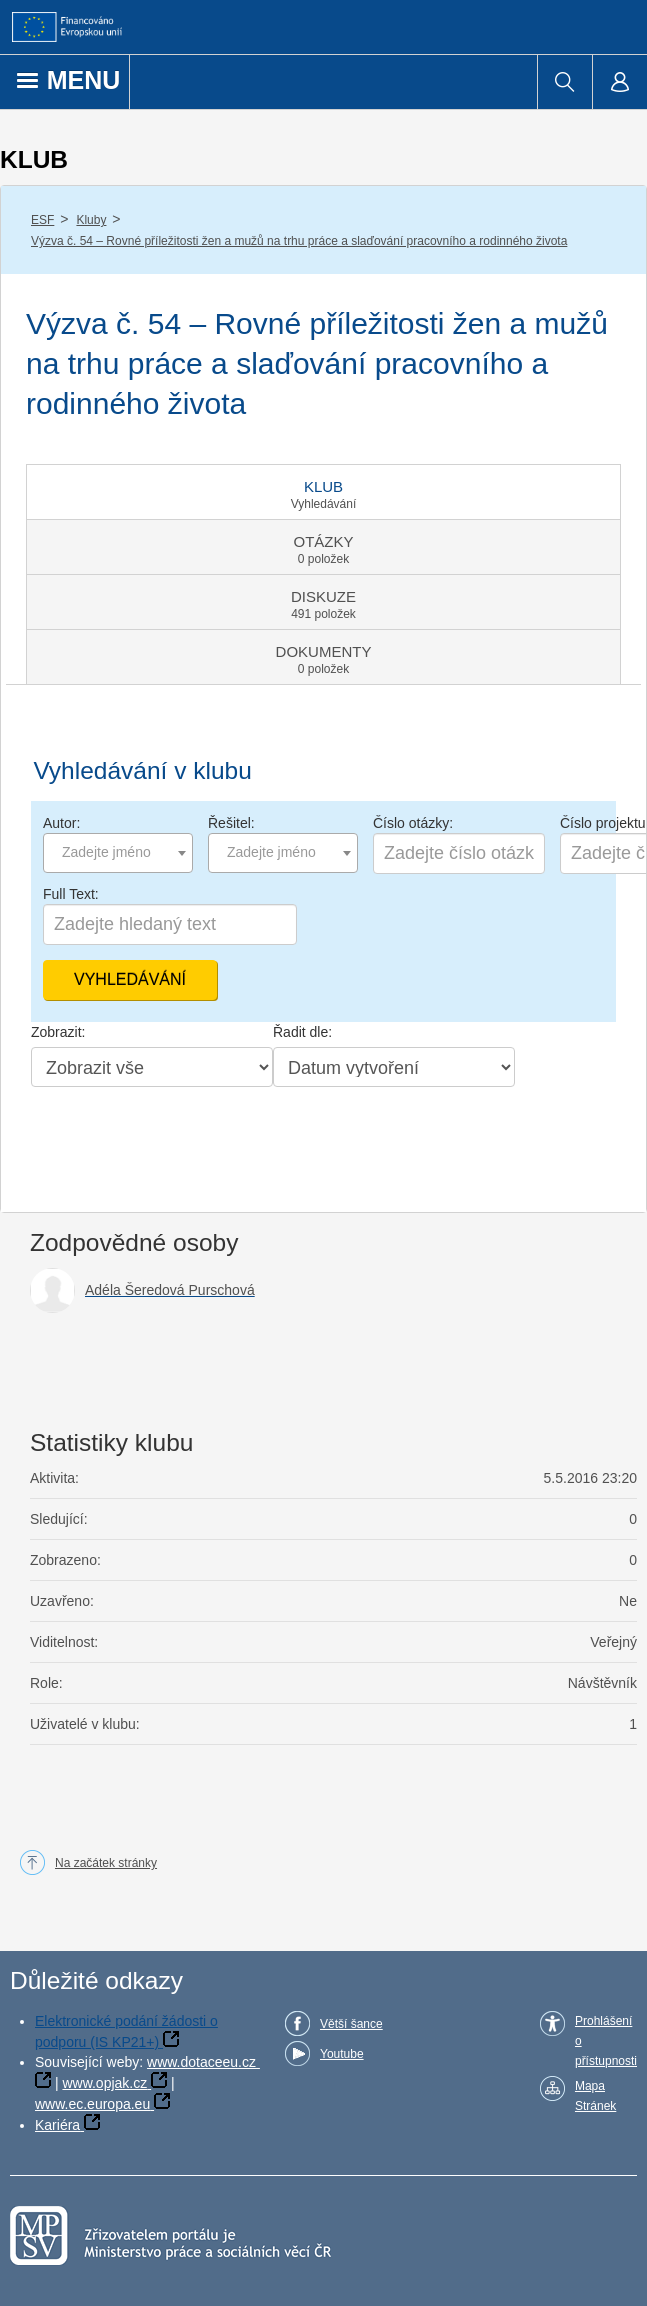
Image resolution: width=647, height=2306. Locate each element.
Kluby (91, 220)
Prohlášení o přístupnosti (606, 2041)
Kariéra (57, 2125)
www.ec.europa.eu (92, 2104)
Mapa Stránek (595, 2096)
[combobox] (118, 853)
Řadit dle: (302, 1032)
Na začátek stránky (106, 1863)
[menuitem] (564, 82)
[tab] (323, 492)
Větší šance (351, 2024)
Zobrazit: (58, 1032)
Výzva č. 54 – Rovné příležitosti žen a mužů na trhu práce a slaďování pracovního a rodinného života (299, 241)
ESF (42, 220)
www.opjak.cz (104, 2083)
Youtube (342, 2054)
